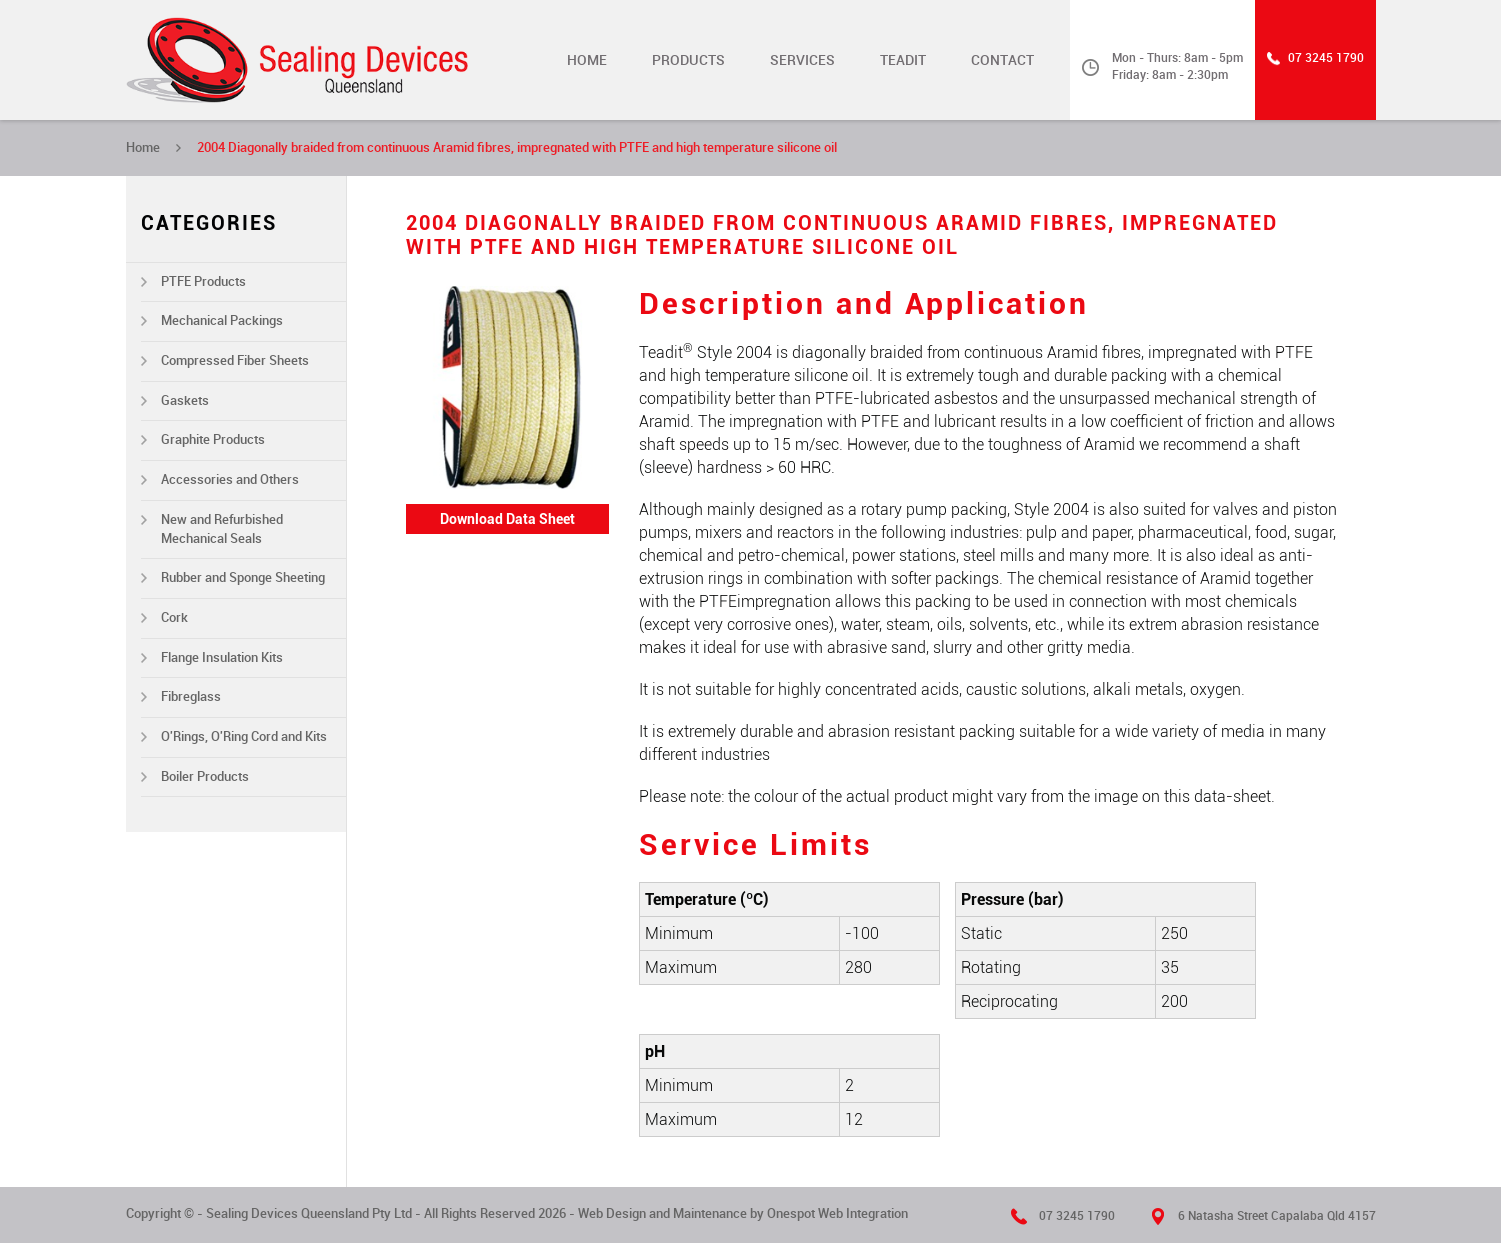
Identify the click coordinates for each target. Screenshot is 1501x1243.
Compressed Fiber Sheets (235, 360)
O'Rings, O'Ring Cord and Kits (244, 736)
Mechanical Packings (222, 320)
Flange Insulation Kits (222, 657)
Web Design (612, 1213)
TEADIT (903, 60)
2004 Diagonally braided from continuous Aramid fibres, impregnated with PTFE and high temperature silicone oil (517, 147)
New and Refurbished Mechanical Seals (222, 529)
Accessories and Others (230, 479)
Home (587, 60)
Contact (1002, 60)
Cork (174, 617)
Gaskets (185, 400)
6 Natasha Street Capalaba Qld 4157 (1277, 1216)
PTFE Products (203, 281)
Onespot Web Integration (837, 1213)
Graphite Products (213, 439)
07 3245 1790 (1326, 58)
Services (802, 60)
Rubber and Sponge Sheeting (243, 577)
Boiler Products (205, 776)
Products (688, 60)
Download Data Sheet (507, 519)
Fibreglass (191, 696)
